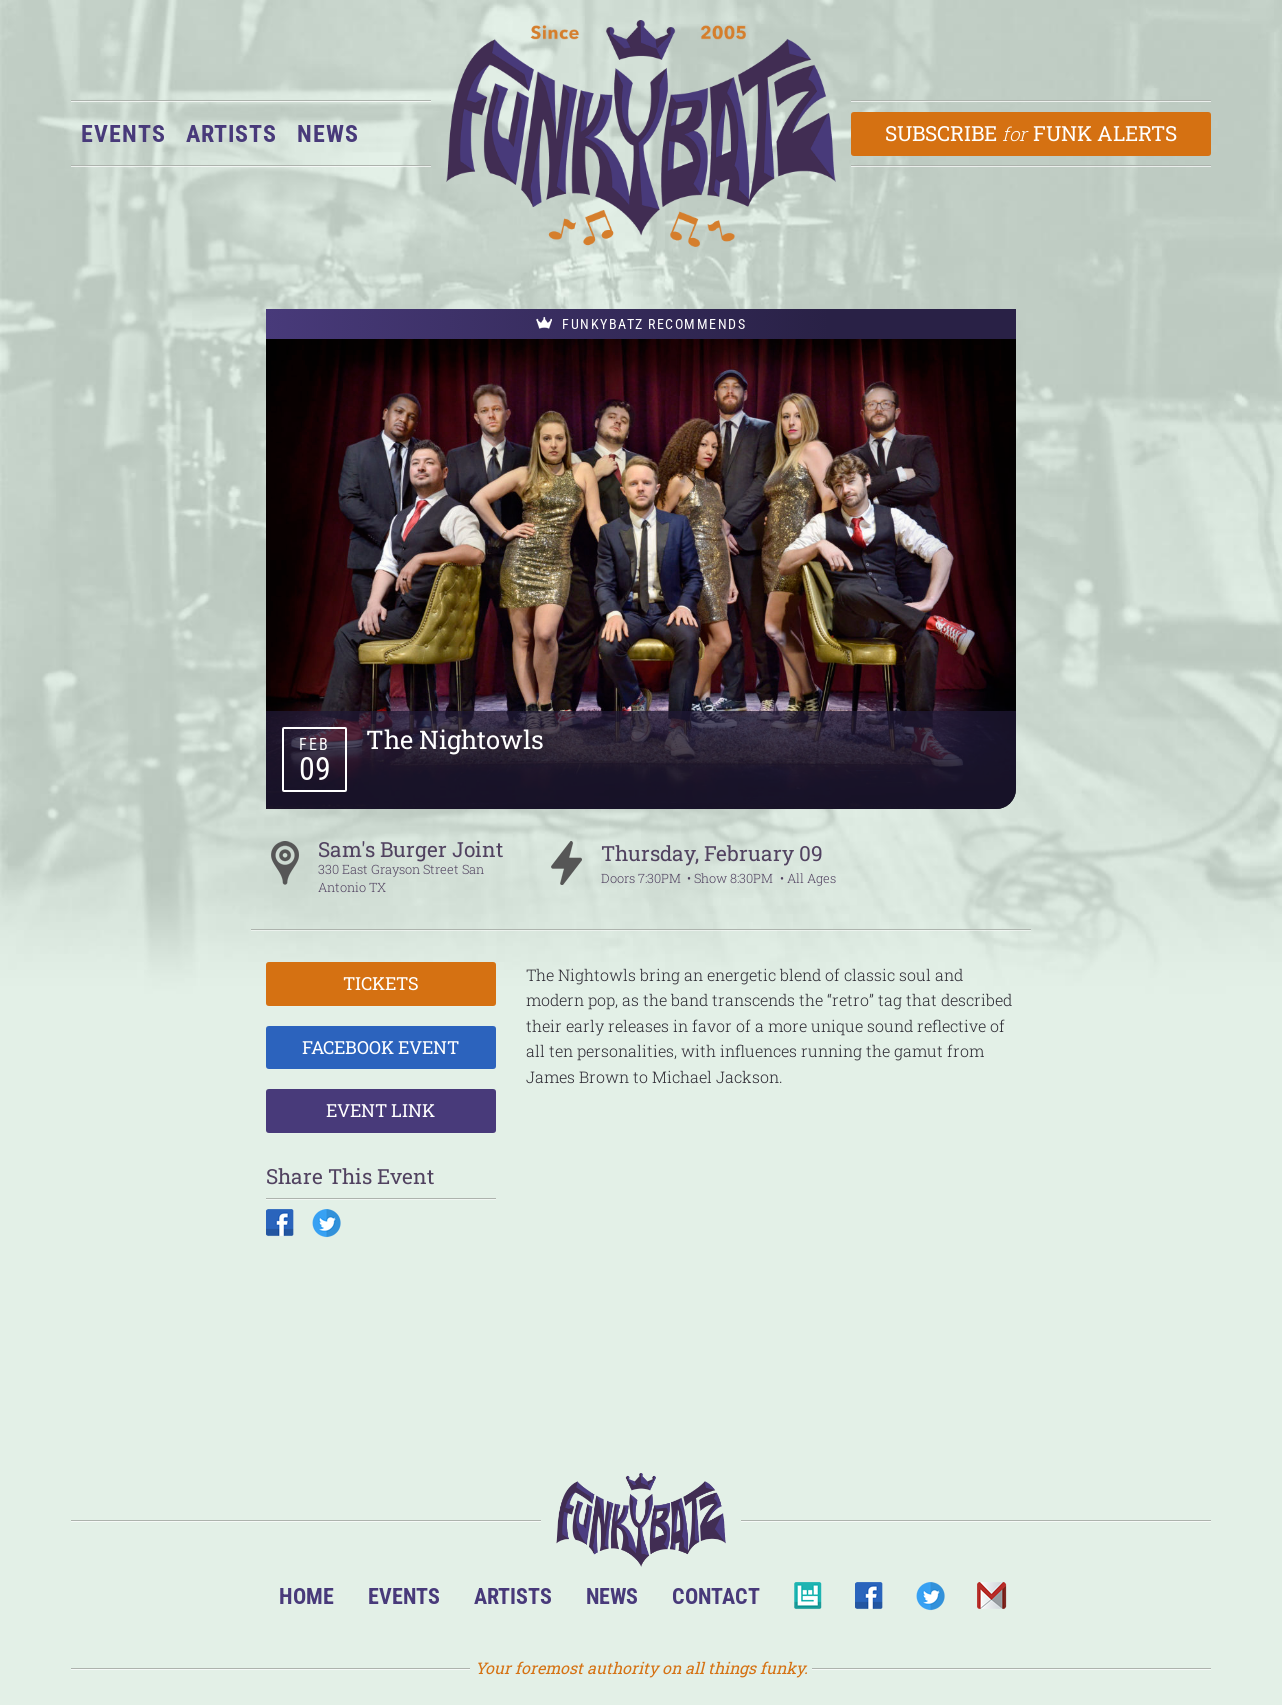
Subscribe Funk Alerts (1031, 133)
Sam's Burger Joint (410, 849)
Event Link (380, 1110)
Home (306, 1596)
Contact (716, 1596)
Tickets (381, 983)
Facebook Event (380, 1047)
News (328, 134)
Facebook (868, 1601)
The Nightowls (455, 739)
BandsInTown (807, 1601)
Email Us (990, 1601)
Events (123, 134)
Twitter (929, 1601)
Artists (231, 134)
